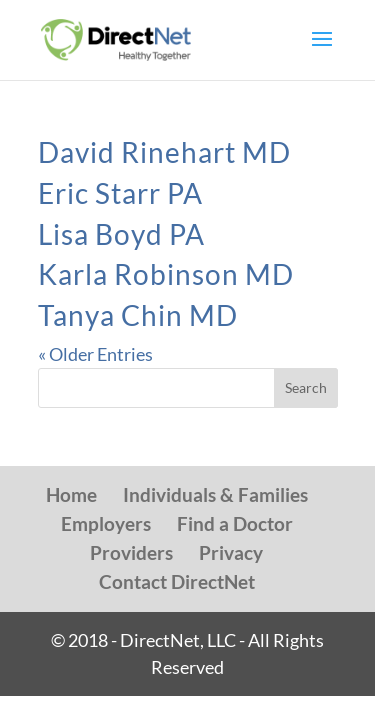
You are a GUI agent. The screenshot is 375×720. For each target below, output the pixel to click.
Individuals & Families (215, 494)
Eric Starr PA (120, 193)
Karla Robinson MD (166, 274)
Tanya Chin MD (138, 315)
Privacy (231, 552)
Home (71, 494)
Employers (106, 523)
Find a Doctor (235, 523)
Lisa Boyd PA (121, 234)
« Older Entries (95, 354)
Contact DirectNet (177, 581)
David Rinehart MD (164, 152)
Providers (131, 552)
